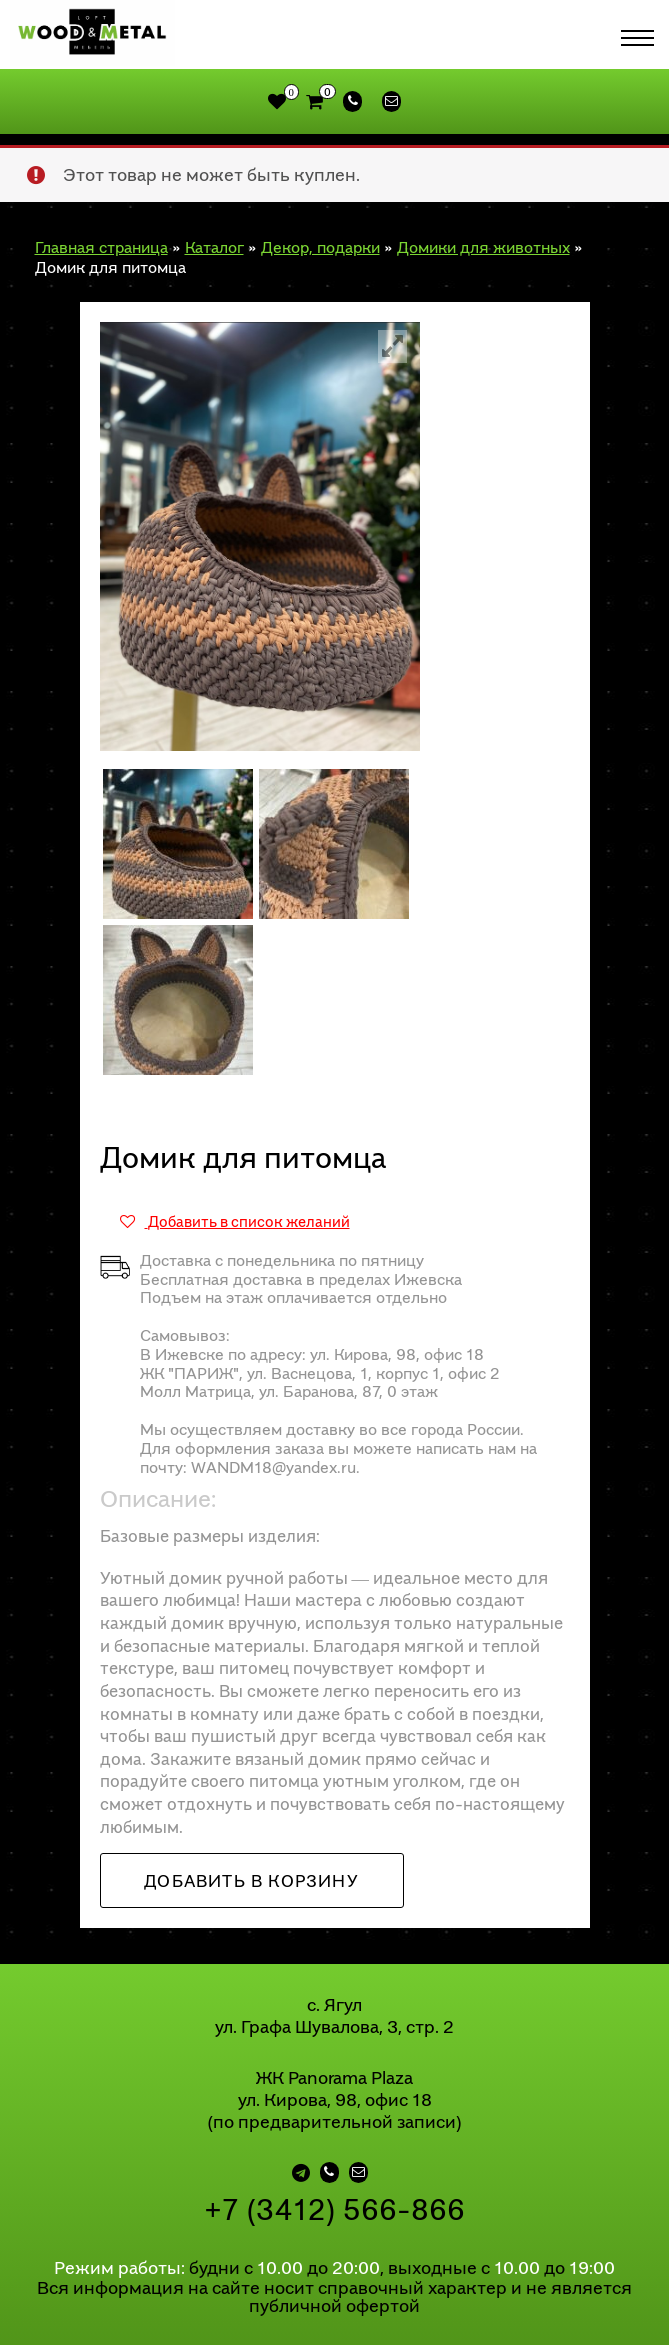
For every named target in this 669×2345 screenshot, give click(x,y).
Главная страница (101, 236)
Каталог (214, 236)
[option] (260, 525)
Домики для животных (483, 236)
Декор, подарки (320, 236)
